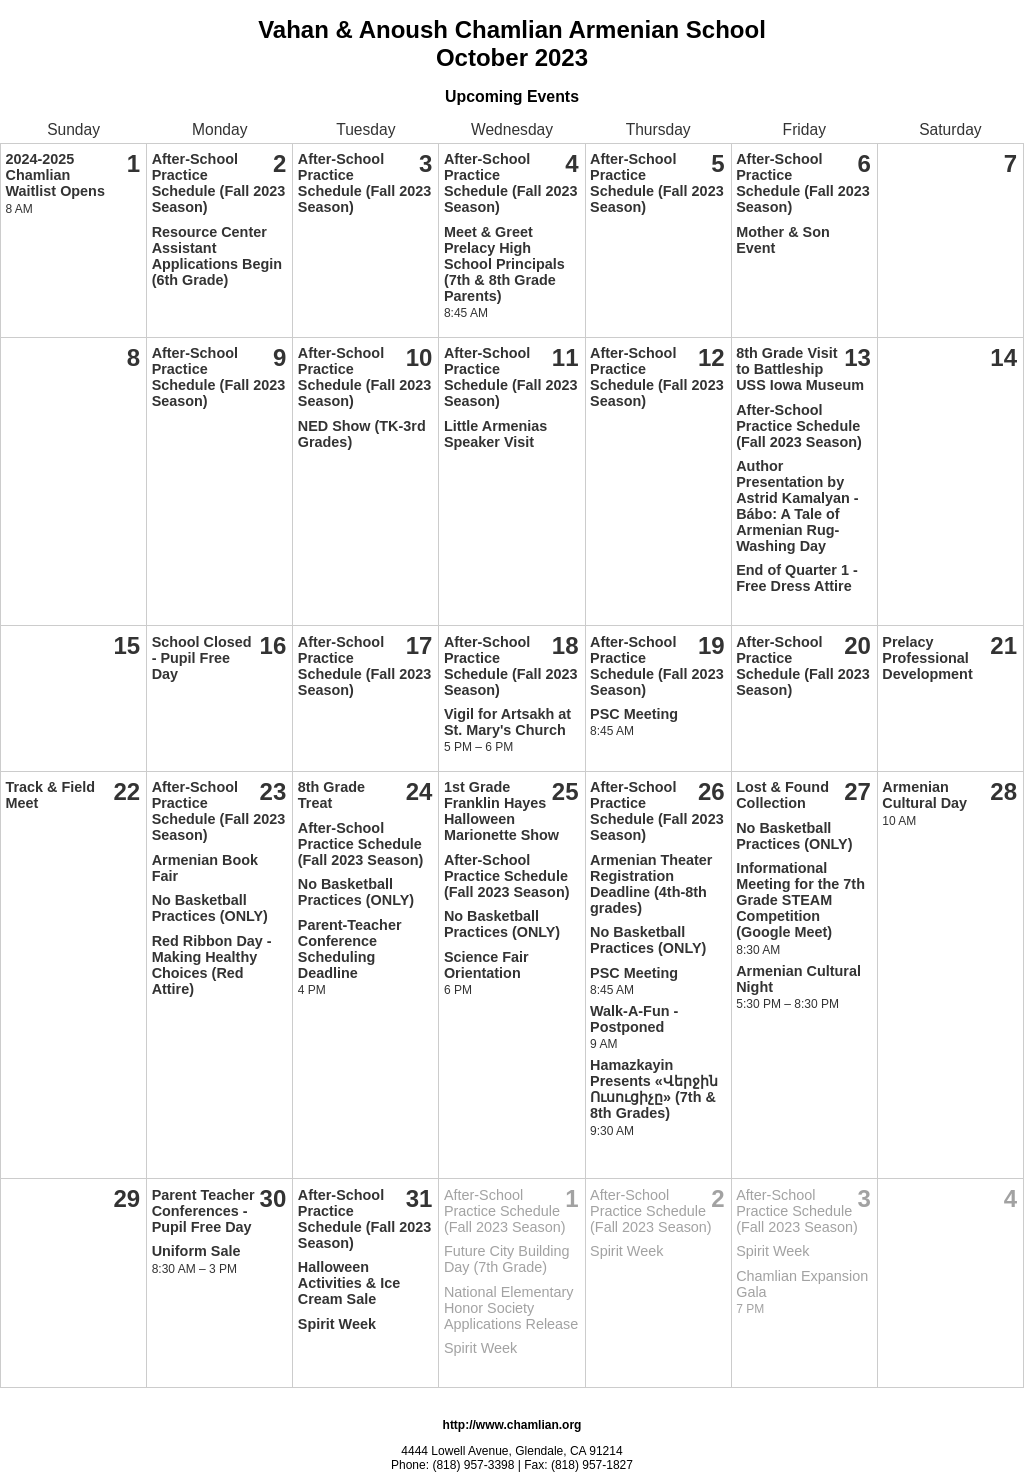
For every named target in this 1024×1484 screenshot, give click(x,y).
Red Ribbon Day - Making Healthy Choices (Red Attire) (212, 965)
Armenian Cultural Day (924, 795)
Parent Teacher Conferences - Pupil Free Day (203, 1211)
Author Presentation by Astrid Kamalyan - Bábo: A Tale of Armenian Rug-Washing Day (797, 506)
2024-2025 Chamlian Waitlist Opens (55, 175)
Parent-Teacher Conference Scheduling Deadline (350, 949)
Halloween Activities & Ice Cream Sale (349, 1283)
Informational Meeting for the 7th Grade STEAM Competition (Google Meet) (800, 900)
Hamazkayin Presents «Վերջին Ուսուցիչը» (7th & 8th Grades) (654, 1089)
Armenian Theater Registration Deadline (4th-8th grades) (651, 884)
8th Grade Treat (331, 795)
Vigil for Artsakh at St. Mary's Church (507, 722)
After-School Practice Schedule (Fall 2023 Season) (219, 183)
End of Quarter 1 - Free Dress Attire (797, 578)
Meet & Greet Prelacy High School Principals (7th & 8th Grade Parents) (504, 264)
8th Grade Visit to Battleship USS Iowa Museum (800, 369)
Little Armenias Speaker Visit (495, 434)
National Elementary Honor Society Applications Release (511, 1308)
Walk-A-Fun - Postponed (634, 1019)
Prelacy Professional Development (927, 658)
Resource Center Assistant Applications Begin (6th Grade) (217, 256)
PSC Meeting (634, 714)
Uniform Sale (196, 1251)
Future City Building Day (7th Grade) (507, 1259)
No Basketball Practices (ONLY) (210, 908)
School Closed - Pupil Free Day (202, 658)
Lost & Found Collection (782, 795)
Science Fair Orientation (486, 965)
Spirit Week (337, 1324)
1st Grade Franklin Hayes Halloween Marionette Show (501, 811)
